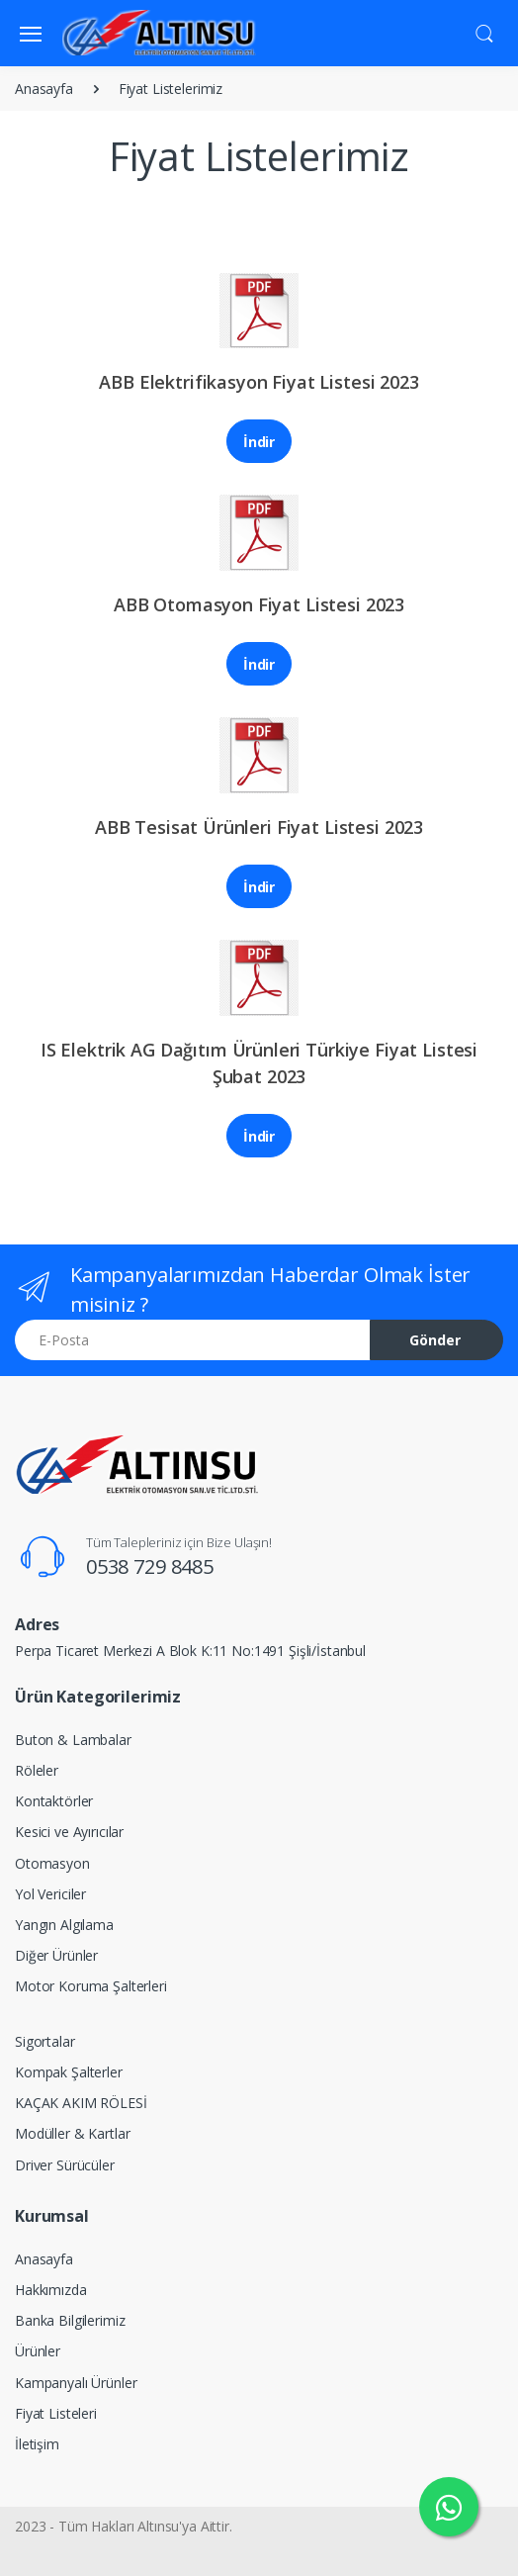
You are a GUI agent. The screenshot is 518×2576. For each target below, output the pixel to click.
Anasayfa (44, 88)
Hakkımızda (51, 2289)
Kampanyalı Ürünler (75, 2382)
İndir (259, 441)
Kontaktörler (54, 1801)
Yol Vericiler (50, 1894)
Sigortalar (45, 2041)
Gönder (435, 1340)
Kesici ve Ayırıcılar (69, 1831)
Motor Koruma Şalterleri (91, 1986)
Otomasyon (52, 1863)
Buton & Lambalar (73, 1739)
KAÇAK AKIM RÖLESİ (81, 2102)
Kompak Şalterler (69, 2072)
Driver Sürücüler (65, 2165)
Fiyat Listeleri (56, 2413)
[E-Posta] (193, 1340)
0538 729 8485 (150, 1566)
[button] (484, 31)
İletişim (37, 2444)
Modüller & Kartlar (72, 2133)
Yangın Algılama (64, 1924)
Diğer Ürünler (56, 1955)
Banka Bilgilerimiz (70, 2320)
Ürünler (37, 2351)
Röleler (36, 1770)
